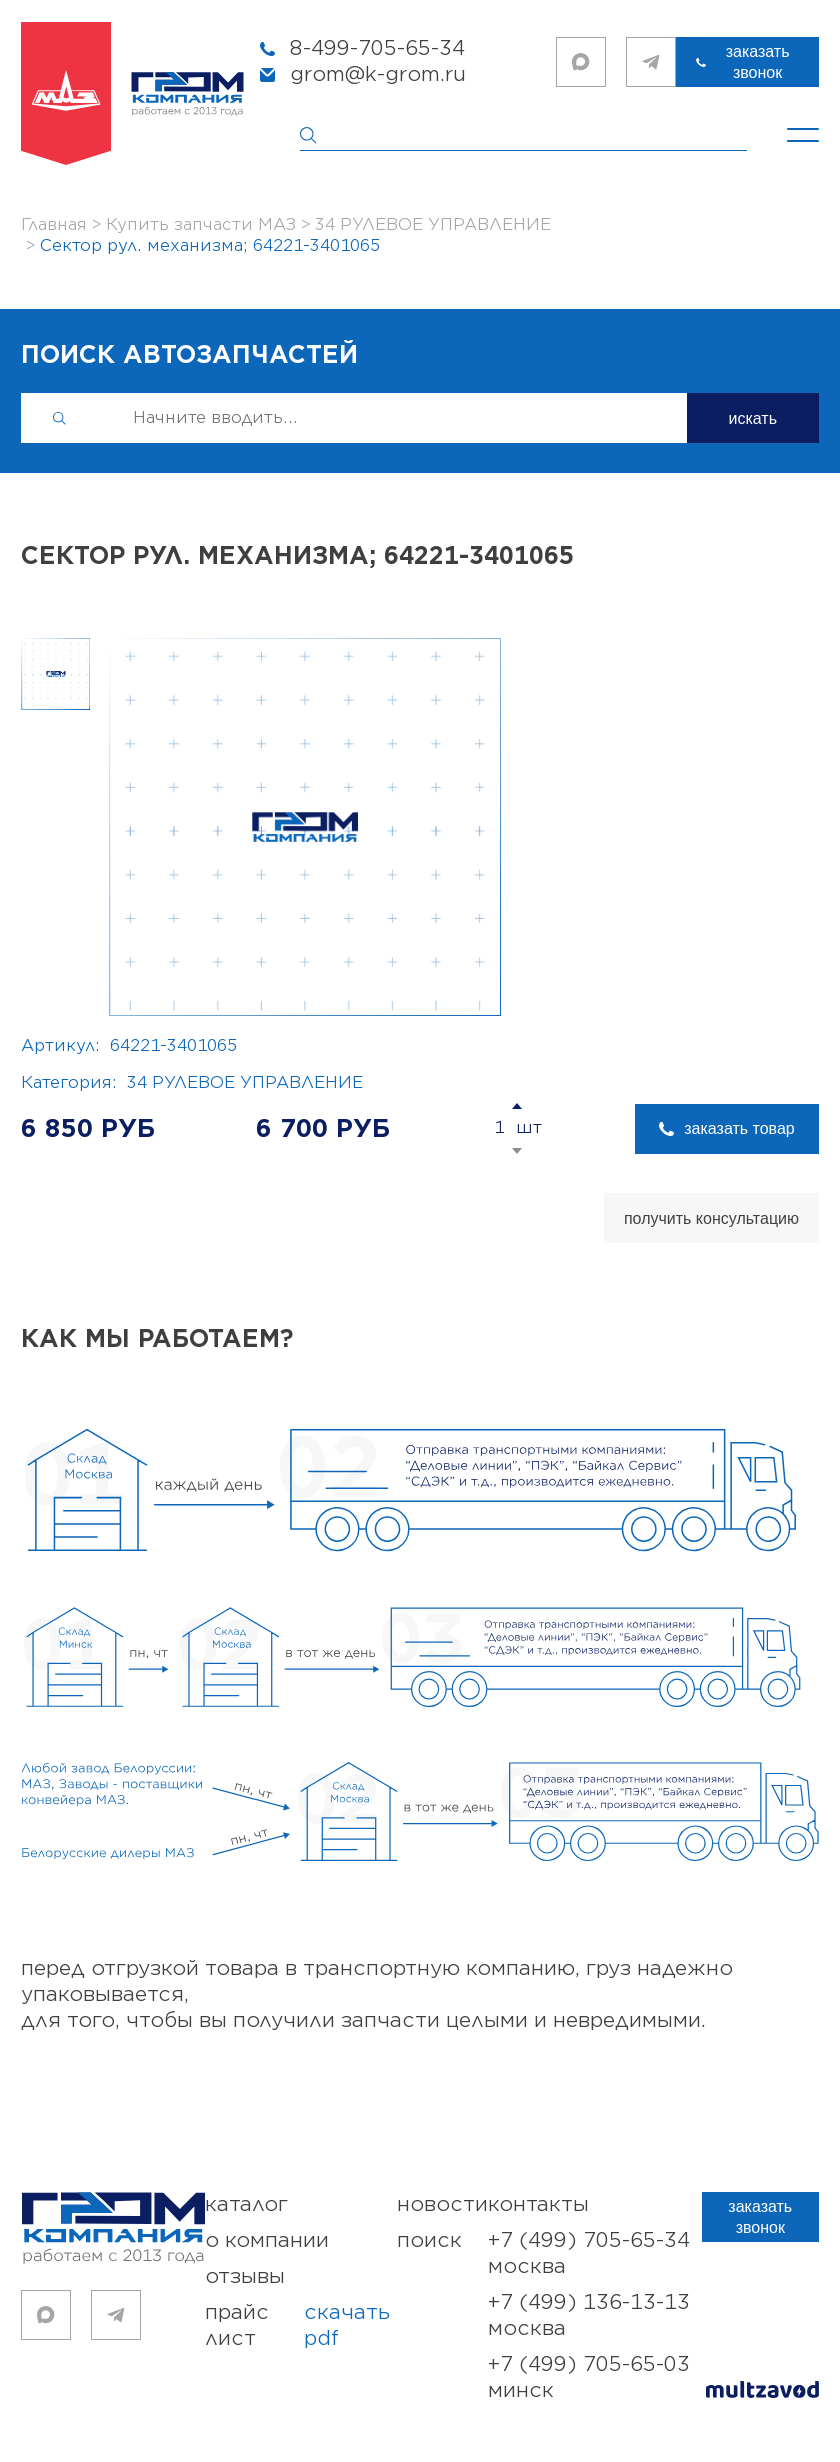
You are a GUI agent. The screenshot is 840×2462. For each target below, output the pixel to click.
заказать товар (739, 1128)
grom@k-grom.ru (378, 74)
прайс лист (301, 2326)
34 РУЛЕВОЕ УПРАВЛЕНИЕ (245, 1083)
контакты (538, 2204)
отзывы (245, 2276)
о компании (267, 2240)
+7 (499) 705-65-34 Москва (589, 2253)
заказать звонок (758, 62)
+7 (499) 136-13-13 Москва (589, 2315)
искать (753, 418)
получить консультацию (711, 1218)
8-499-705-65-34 (377, 48)
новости (442, 2204)
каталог (246, 2204)
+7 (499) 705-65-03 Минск (589, 2377)
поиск (429, 2240)
